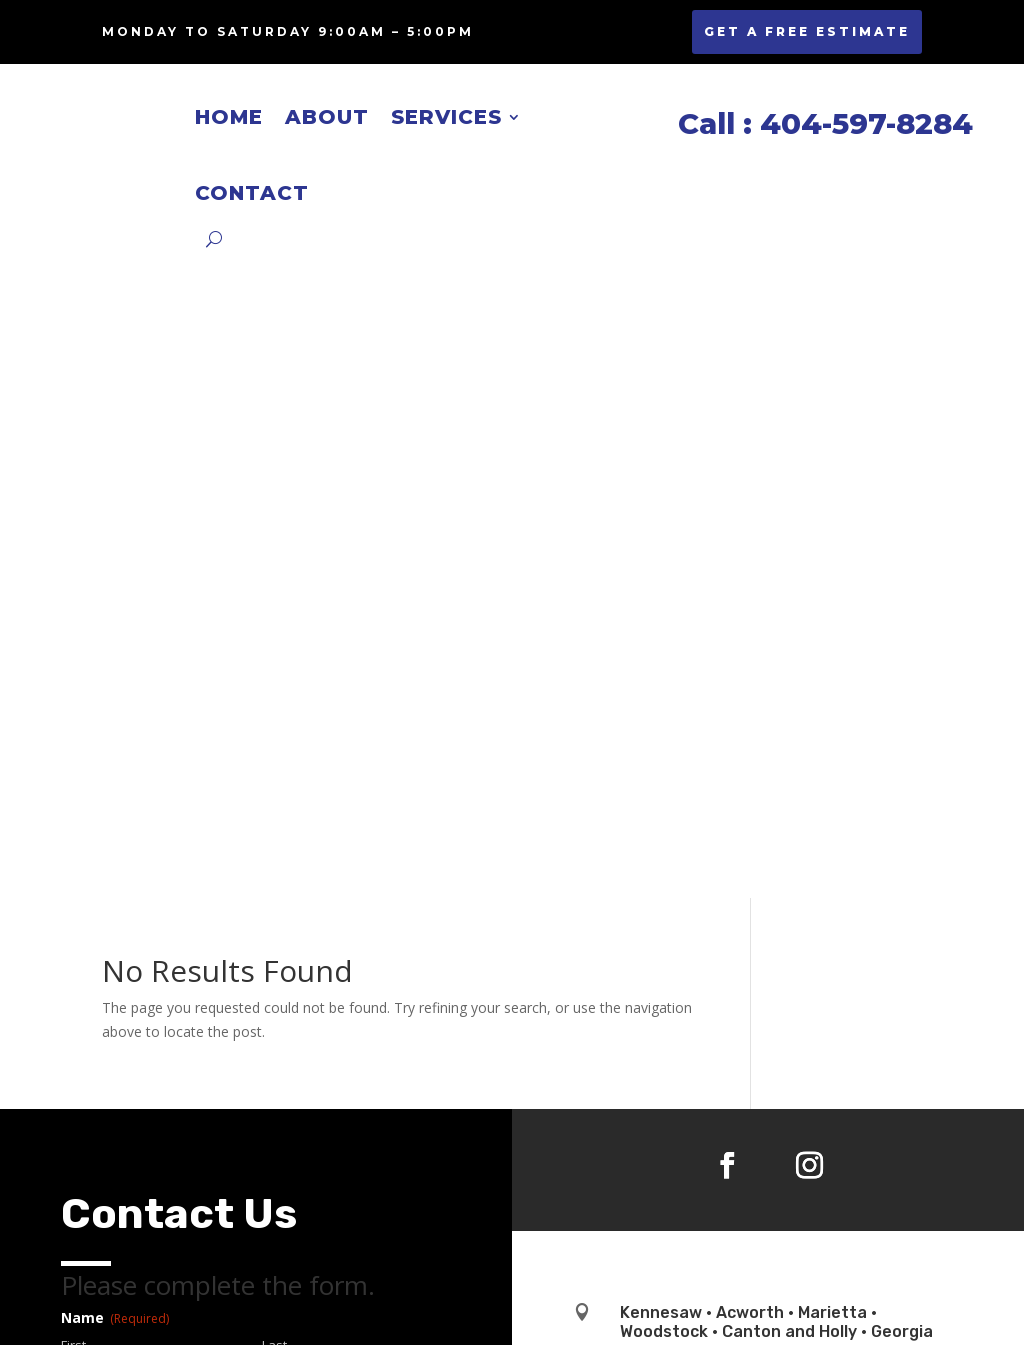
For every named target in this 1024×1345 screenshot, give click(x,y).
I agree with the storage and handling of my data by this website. (260, 1064)
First (73, 706)
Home (229, 117)
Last (274, 706)
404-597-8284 (681, 741)
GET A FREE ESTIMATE (807, 31)
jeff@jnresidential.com (708, 791)
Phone (116, 916)
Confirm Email (303, 811)
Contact (252, 193)
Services (446, 117)
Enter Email (94, 811)
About (327, 117)
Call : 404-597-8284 (821, 123)
